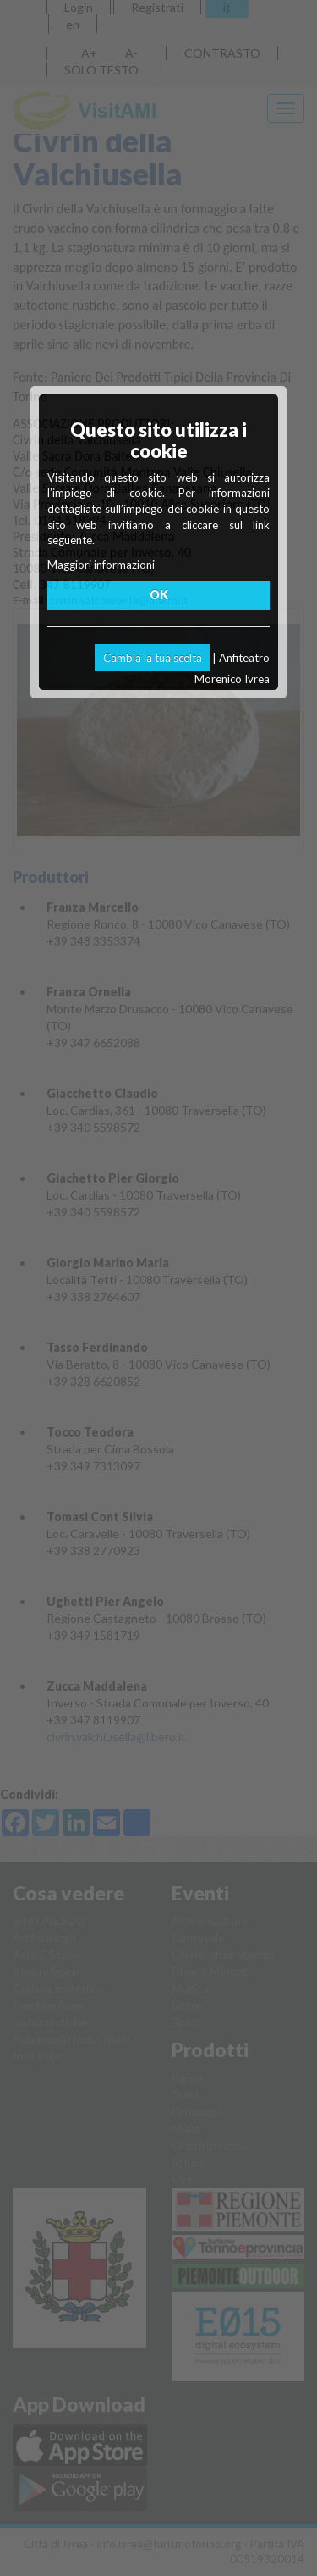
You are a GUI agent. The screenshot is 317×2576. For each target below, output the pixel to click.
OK (159, 594)
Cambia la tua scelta (152, 658)
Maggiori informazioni (101, 564)
